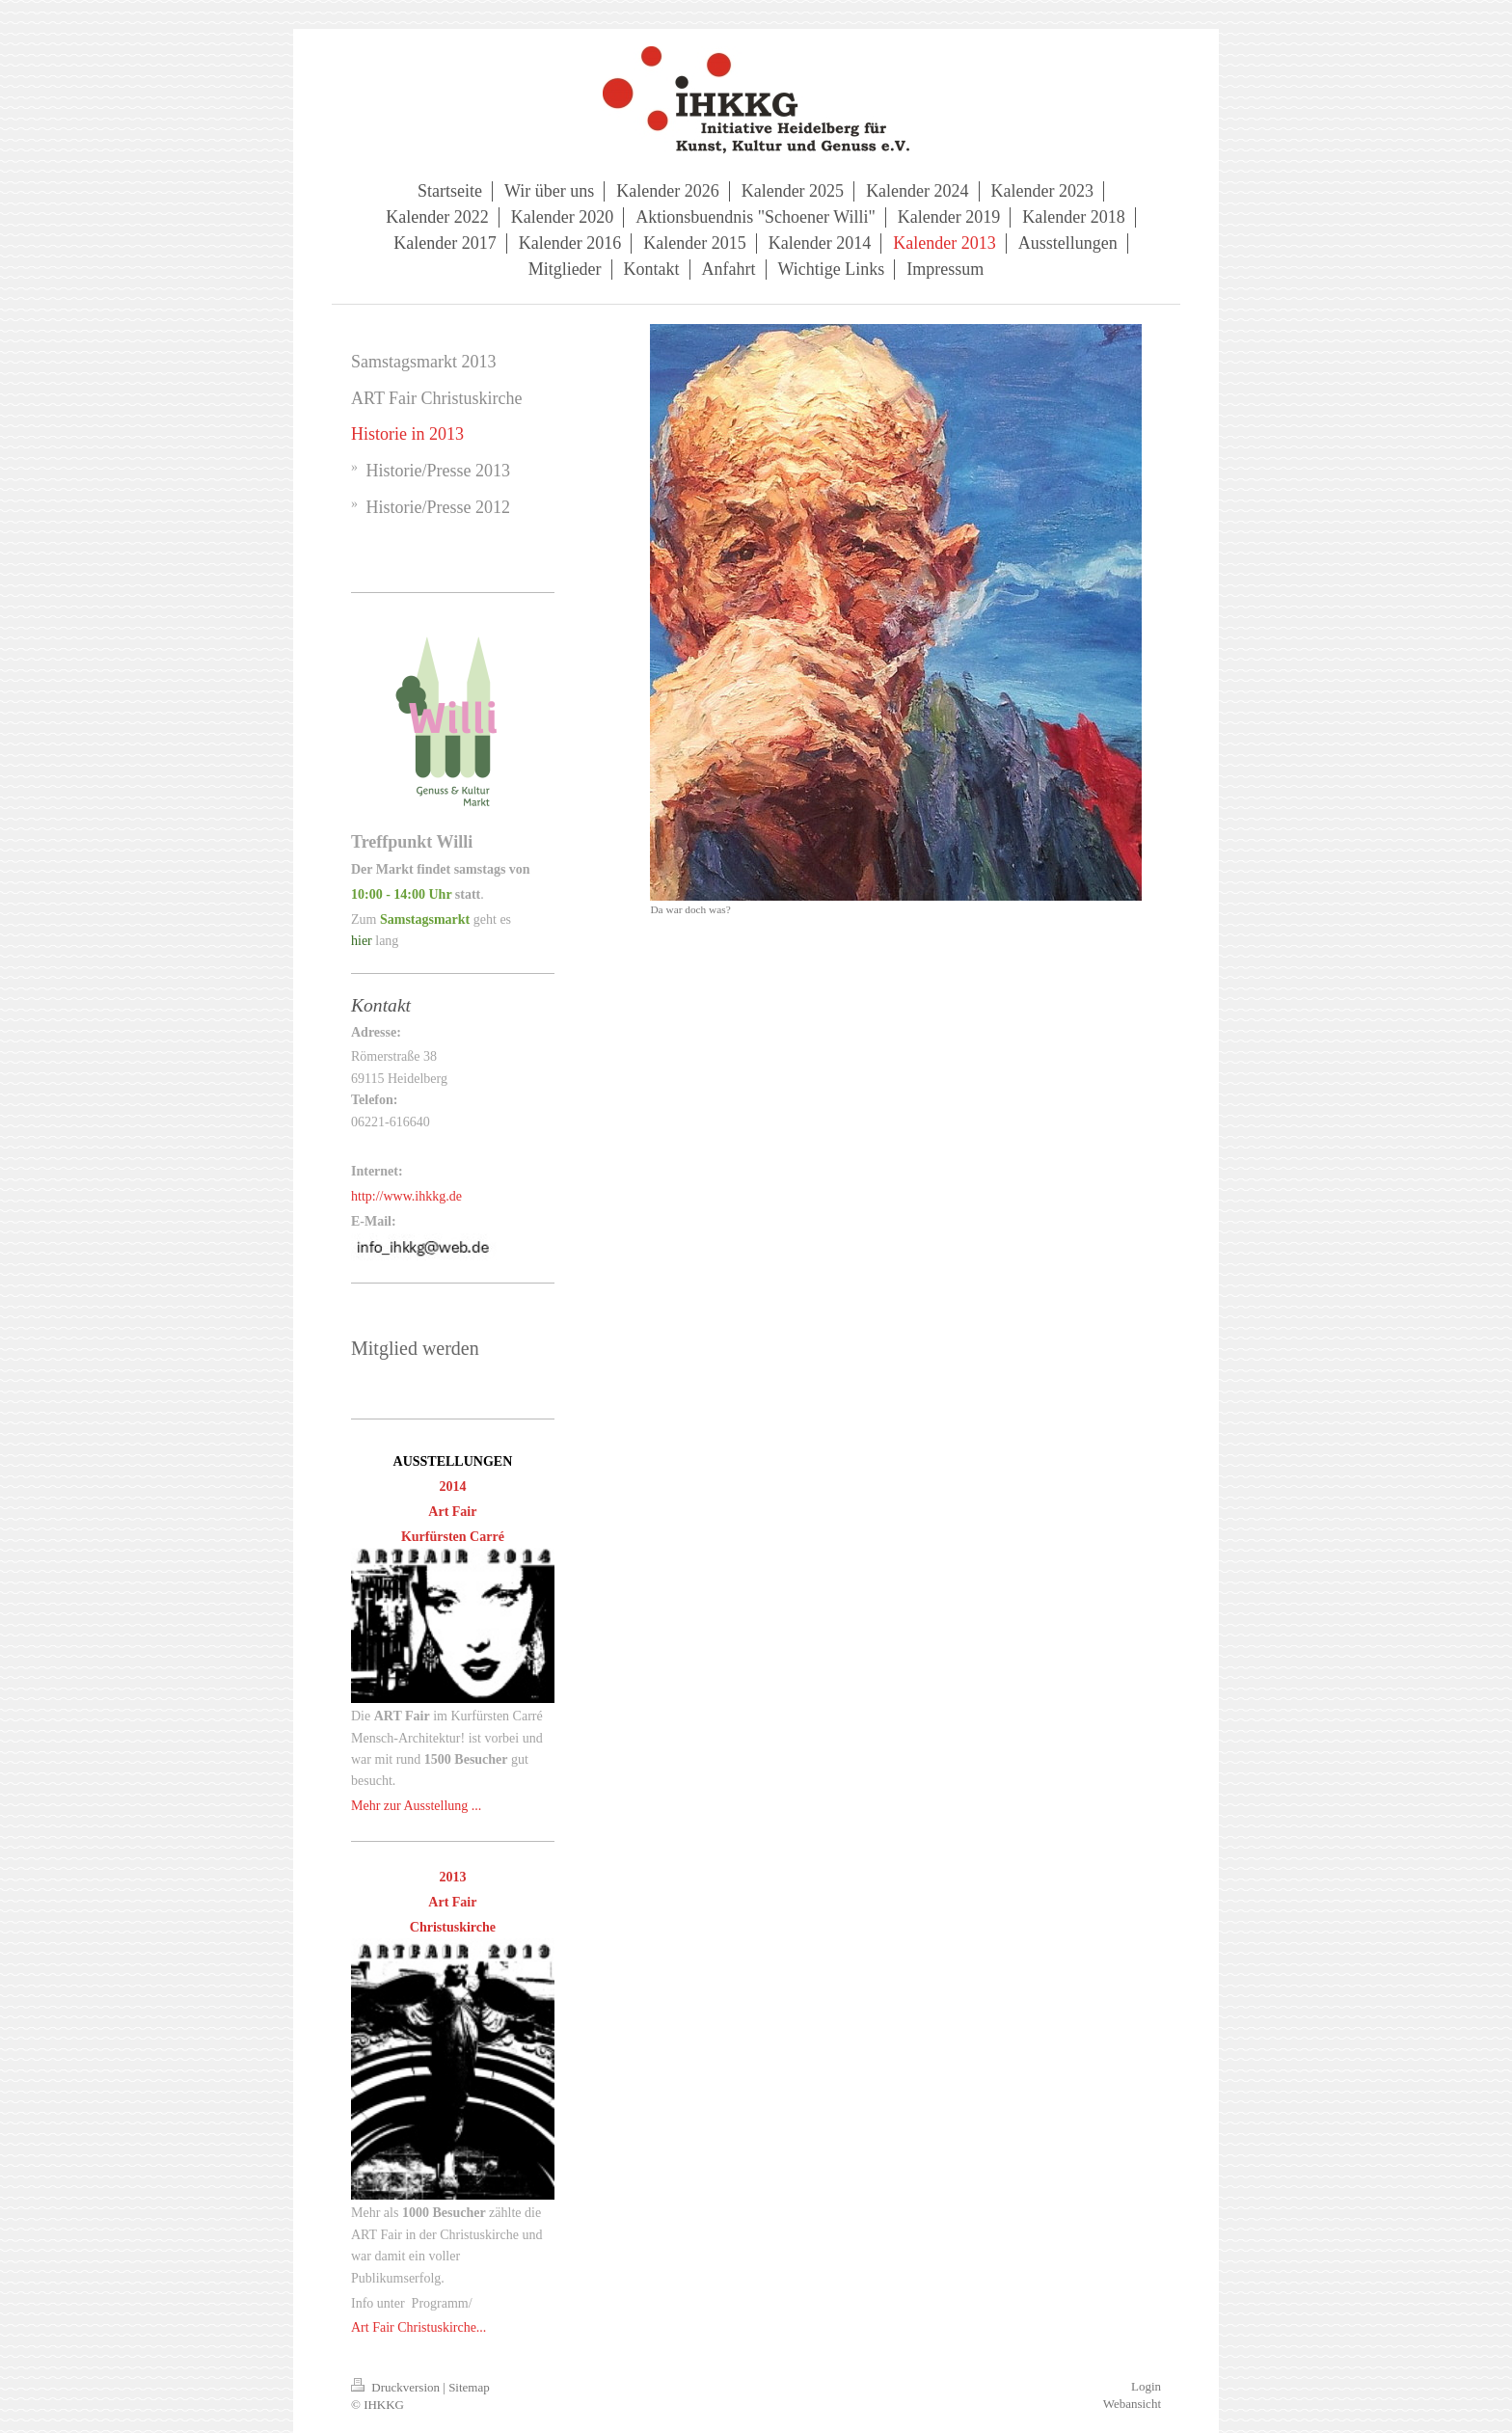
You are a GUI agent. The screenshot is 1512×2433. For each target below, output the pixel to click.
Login (1146, 2386)
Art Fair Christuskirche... (418, 2327)
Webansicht (1132, 2403)
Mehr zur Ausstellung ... (416, 1805)
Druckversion (397, 2387)
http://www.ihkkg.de (406, 1196)
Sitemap (469, 2387)
